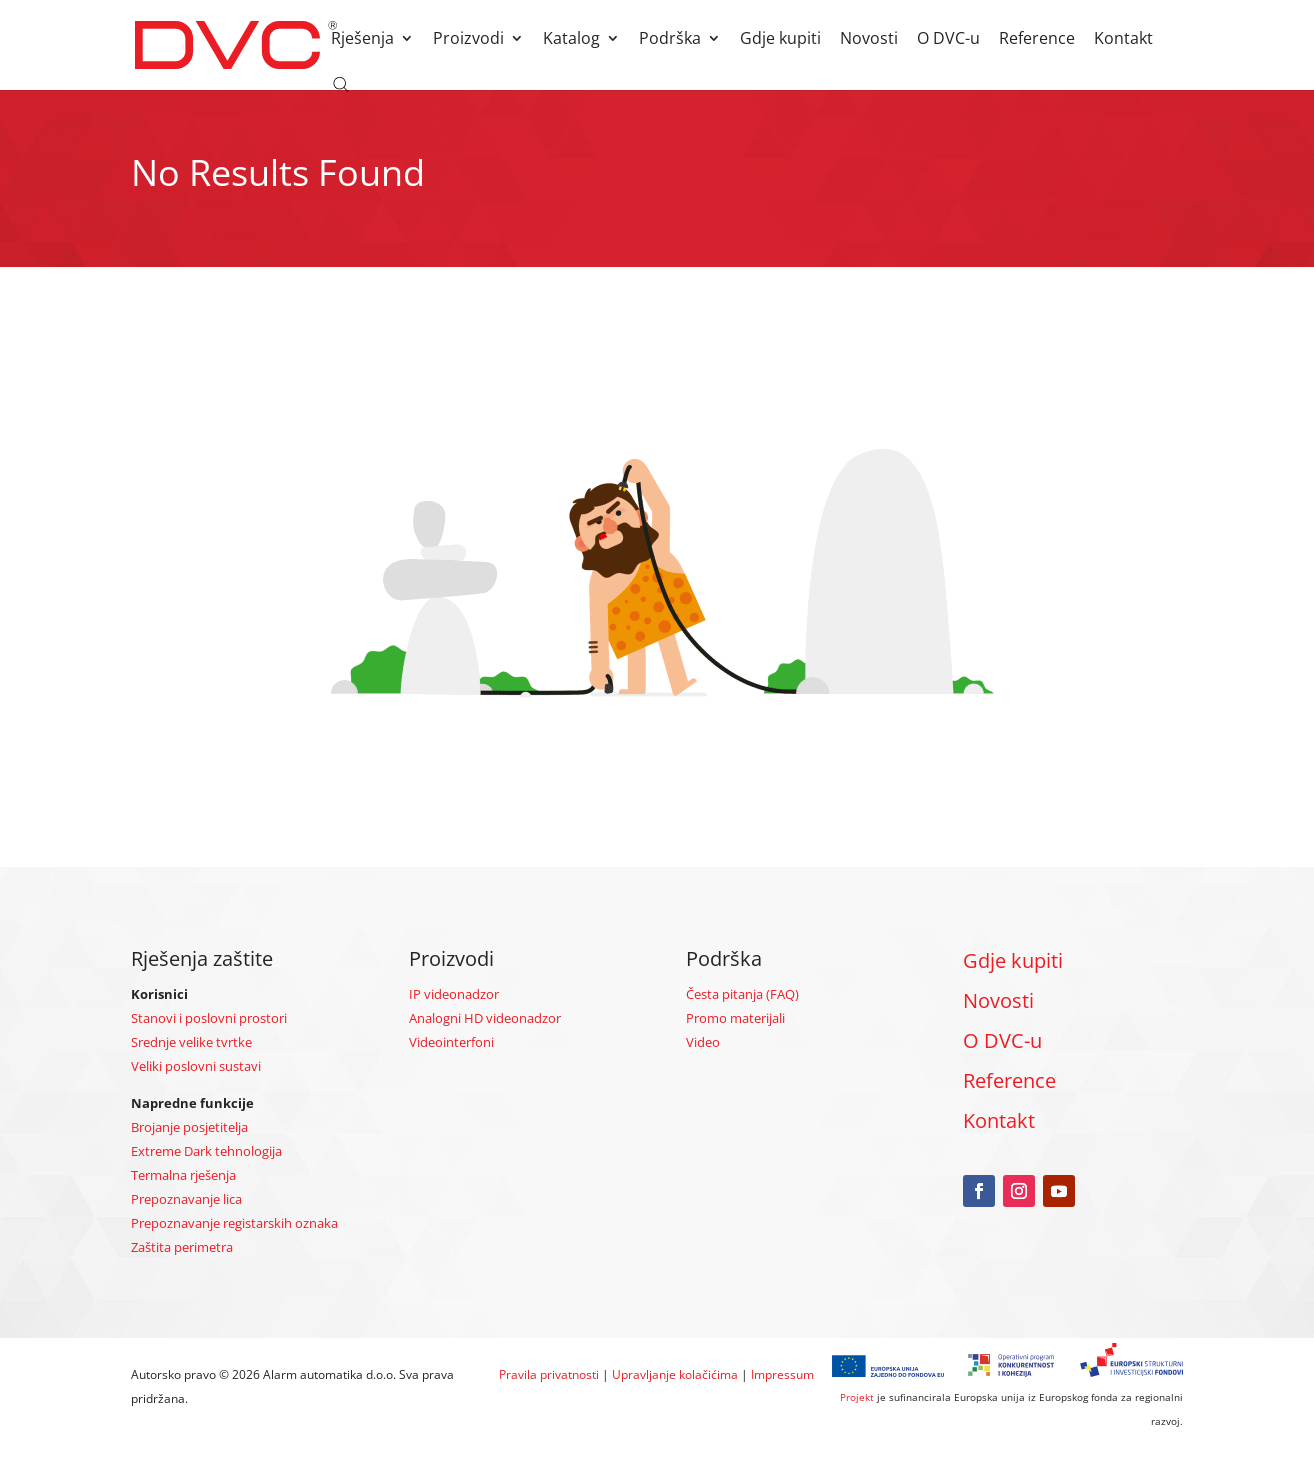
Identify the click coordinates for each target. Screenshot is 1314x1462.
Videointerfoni (451, 1042)
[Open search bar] (341, 83)
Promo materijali (735, 1018)
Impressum (782, 1374)
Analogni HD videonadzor (485, 1018)
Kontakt (1123, 40)
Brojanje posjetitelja (189, 1127)
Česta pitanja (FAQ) (742, 994)
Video (703, 1042)
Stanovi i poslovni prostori (209, 1018)
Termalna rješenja (183, 1175)
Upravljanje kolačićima (675, 1374)
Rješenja (362, 40)
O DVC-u (948, 40)
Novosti (869, 40)
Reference (1037, 40)
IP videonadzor (454, 994)
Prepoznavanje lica (186, 1199)
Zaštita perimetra (182, 1247)
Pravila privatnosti (549, 1374)
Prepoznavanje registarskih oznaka (234, 1223)
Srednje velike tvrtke (191, 1042)
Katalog (571, 40)
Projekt (857, 1397)
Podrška (670, 40)
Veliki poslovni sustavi (196, 1066)
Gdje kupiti (780, 40)
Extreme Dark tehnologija (206, 1151)
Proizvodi (468, 40)
